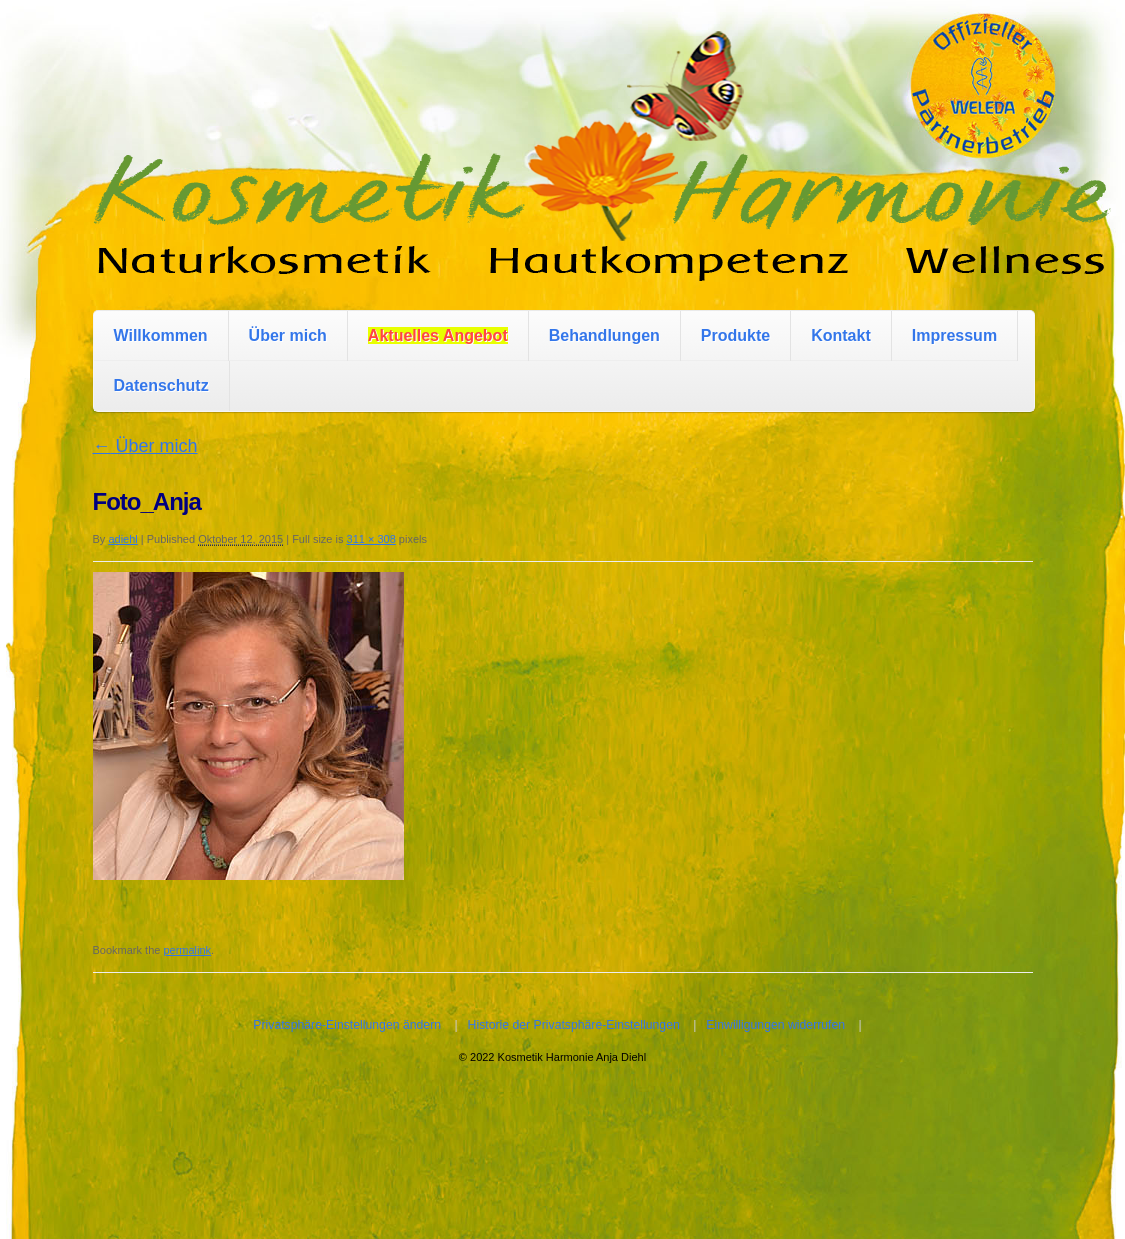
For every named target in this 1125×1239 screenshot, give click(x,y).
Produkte (735, 335)
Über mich (288, 335)
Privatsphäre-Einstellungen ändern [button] (347, 1025)
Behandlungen (604, 335)
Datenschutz (161, 385)
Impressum (954, 335)
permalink (187, 950)
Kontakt (841, 335)
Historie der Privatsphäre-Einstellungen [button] (574, 1025)
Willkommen (161, 335)
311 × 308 (371, 539)
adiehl (122, 539)
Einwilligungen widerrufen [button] (775, 1025)
